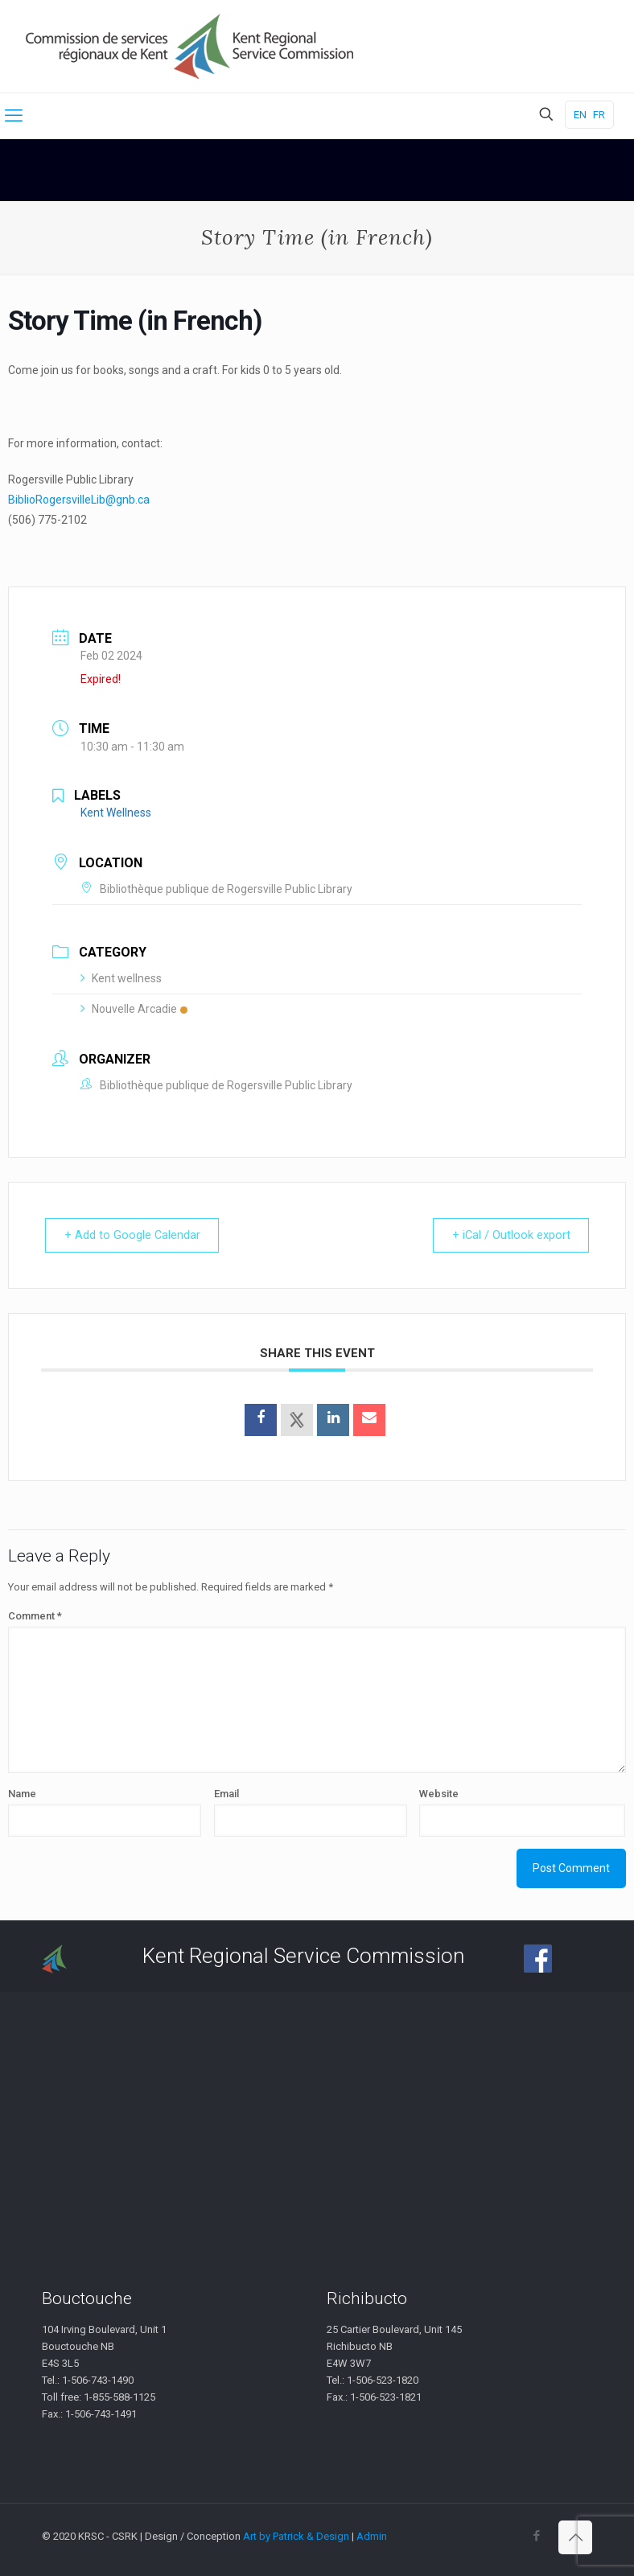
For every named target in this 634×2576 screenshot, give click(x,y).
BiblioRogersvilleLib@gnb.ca (79, 499)
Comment (35, 1616)
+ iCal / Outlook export (506, 1235)
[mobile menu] (13, 116)
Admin (371, 2536)
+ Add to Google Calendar (136, 1235)
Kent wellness (121, 978)
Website (439, 1794)
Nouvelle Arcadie (133, 1008)
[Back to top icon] (575, 2537)
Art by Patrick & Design (296, 2536)
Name (22, 1794)
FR (599, 115)
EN (580, 115)
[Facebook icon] (536, 2536)
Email (226, 1794)
